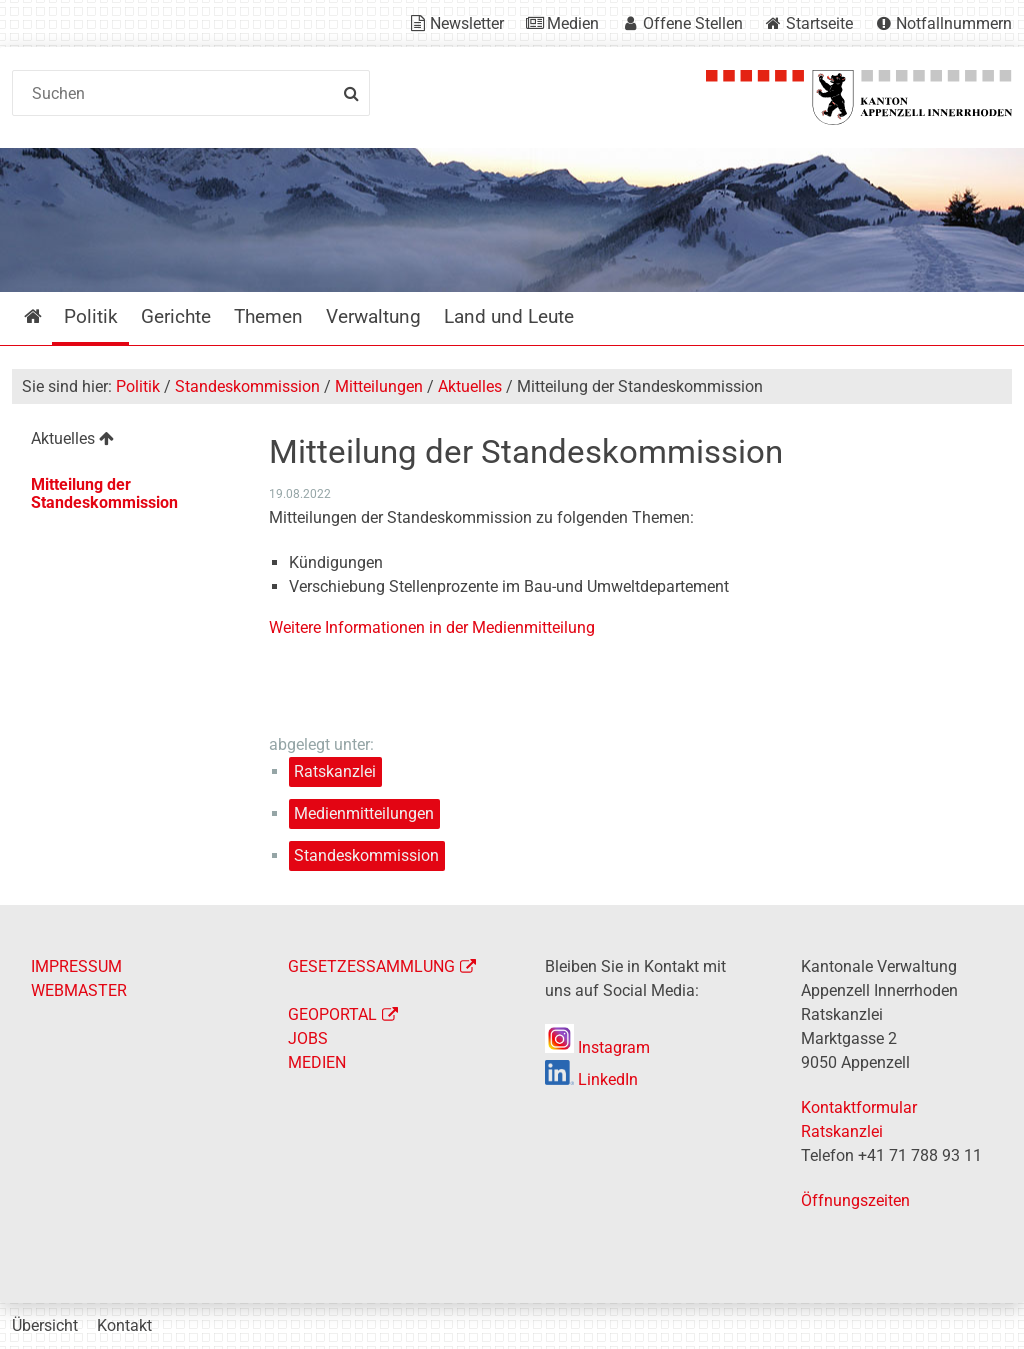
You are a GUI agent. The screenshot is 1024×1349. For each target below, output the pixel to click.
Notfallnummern (954, 23)
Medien (573, 23)
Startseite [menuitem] (47, 316)
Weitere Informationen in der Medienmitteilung (432, 627)
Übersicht (45, 1325)
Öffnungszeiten (855, 1200)
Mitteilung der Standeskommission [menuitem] (104, 493)
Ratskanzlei (335, 771)
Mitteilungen (379, 386)
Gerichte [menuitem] (176, 316)
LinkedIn (591, 1079)
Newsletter (467, 23)
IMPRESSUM (76, 966)
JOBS (308, 1038)
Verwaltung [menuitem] (373, 316)
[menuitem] (127, 441)
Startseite (819, 23)
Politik (138, 386)
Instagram (597, 1047)
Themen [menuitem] (268, 316)
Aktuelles (470, 386)
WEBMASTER (79, 990)
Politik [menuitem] (91, 316)
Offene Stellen (693, 23)
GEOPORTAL (332, 1014)
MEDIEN (317, 1062)
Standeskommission (247, 386)
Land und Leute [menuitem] (509, 316)
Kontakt (124, 1325)
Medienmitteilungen (364, 813)
